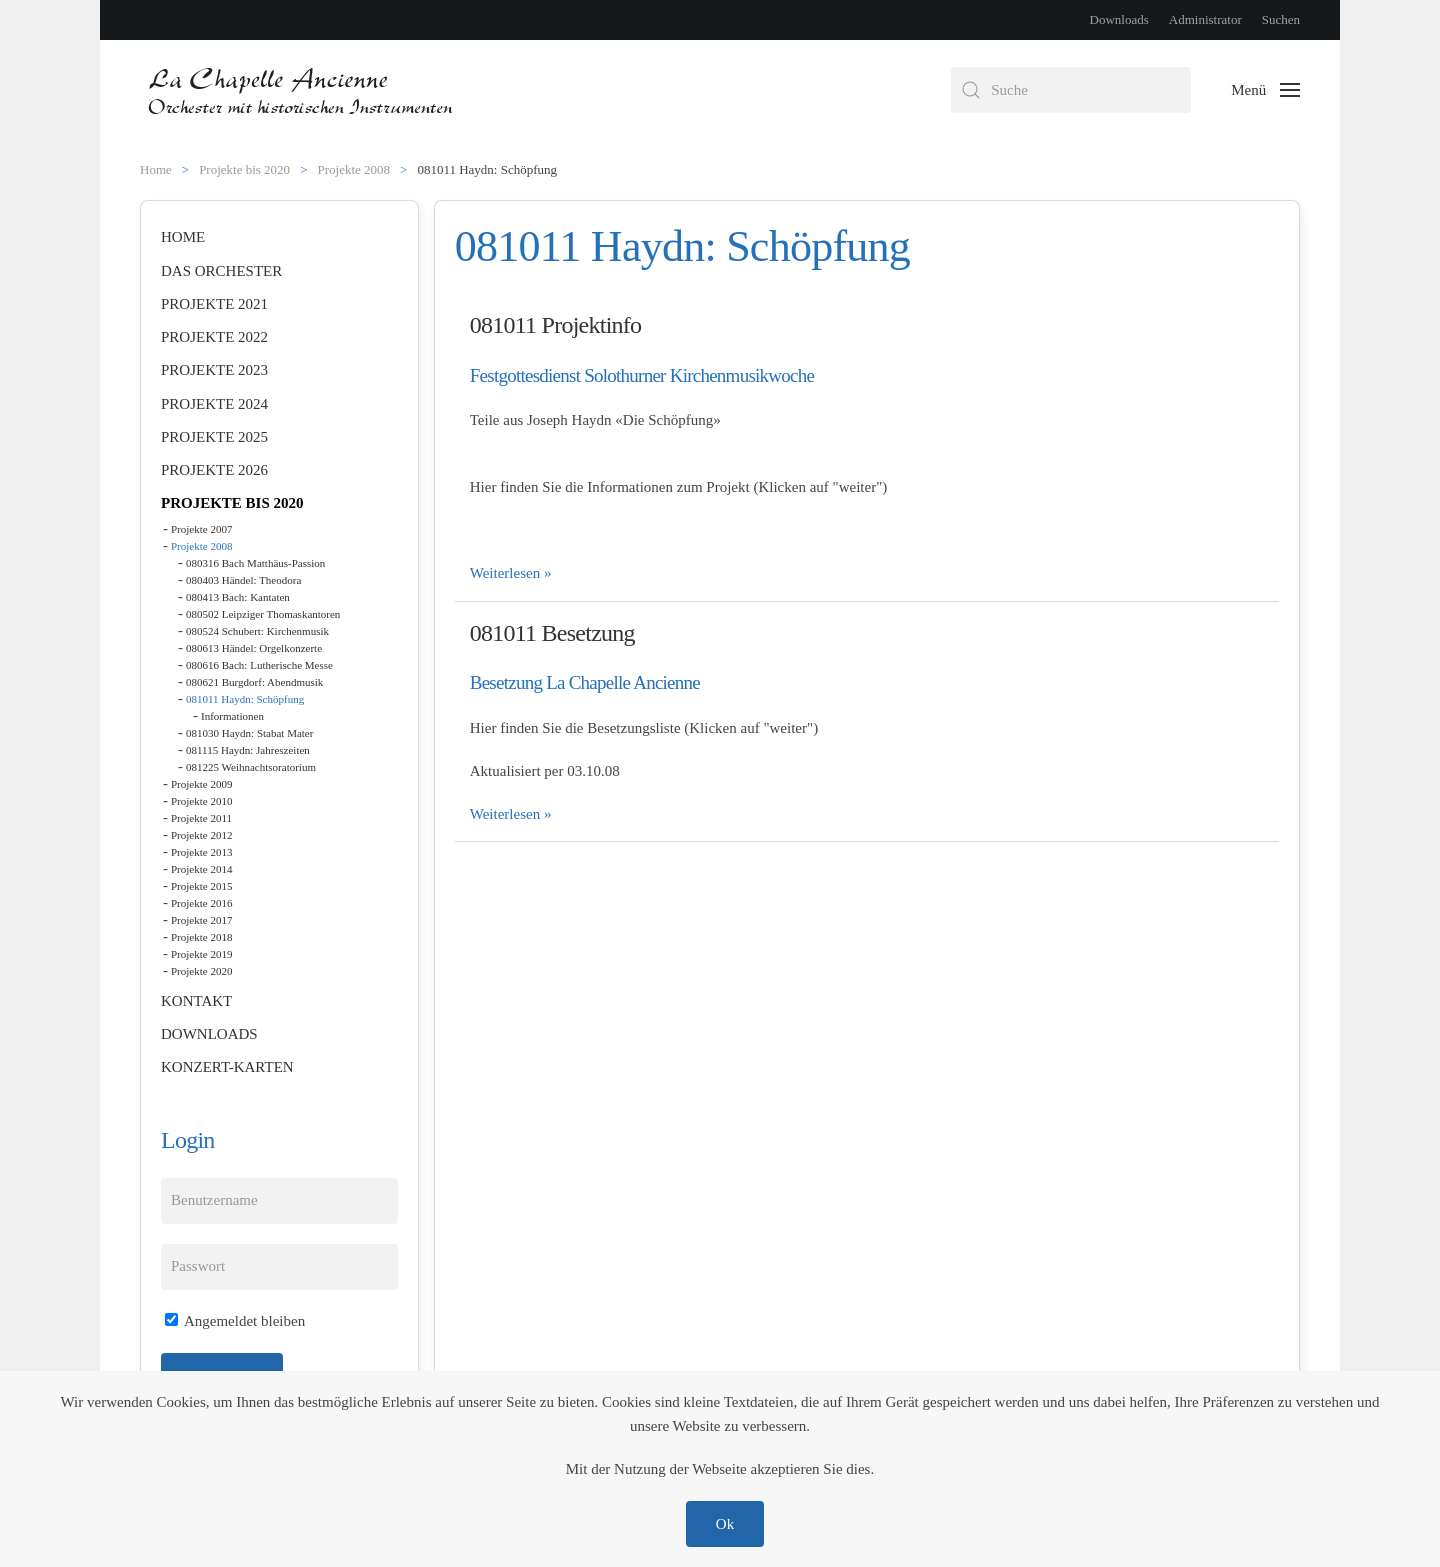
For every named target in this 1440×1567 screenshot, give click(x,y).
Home (183, 237)
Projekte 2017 (201, 920)
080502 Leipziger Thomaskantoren (263, 614)
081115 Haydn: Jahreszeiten (248, 750)
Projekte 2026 (214, 470)
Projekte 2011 (201, 818)
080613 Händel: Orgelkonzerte (254, 648)
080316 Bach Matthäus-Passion (255, 563)
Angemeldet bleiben (235, 1321)
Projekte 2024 (214, 404)
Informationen (232, 716)
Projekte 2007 (201, 529)
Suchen (1281, 19)
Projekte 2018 (201, 937)
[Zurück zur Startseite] (302, 90)
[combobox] (1071, 90)
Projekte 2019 (201, 954)
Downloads (1119, 19)
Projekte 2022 (214, 337)
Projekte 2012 (201, 835)
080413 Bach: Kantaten (238, 597)
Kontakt (196, 1001)
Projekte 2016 (201, 903)
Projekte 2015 (201, 886)
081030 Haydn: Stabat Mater (249, 733)
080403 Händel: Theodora (243, 580)
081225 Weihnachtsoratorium (251, 767)
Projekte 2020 (201, 971)
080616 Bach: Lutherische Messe (259, 665)
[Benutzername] (279, 1201)
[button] (1265, 90)
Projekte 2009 (201, 784)
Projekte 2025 (214, 437)
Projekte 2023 (214, 370)
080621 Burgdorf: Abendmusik (254, 682)
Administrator (1205, 19)
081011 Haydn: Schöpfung (245, 699)
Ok (725, 1524)
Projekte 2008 (201, 546)
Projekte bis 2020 (232, 503)
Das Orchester (221, 271)
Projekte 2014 (201, 869)
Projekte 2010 (201, 801)
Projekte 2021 (214, 304)
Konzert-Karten (227, 1067)
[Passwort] (279, 1267)
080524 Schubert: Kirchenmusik (257, 631)
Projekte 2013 (201, 852)
